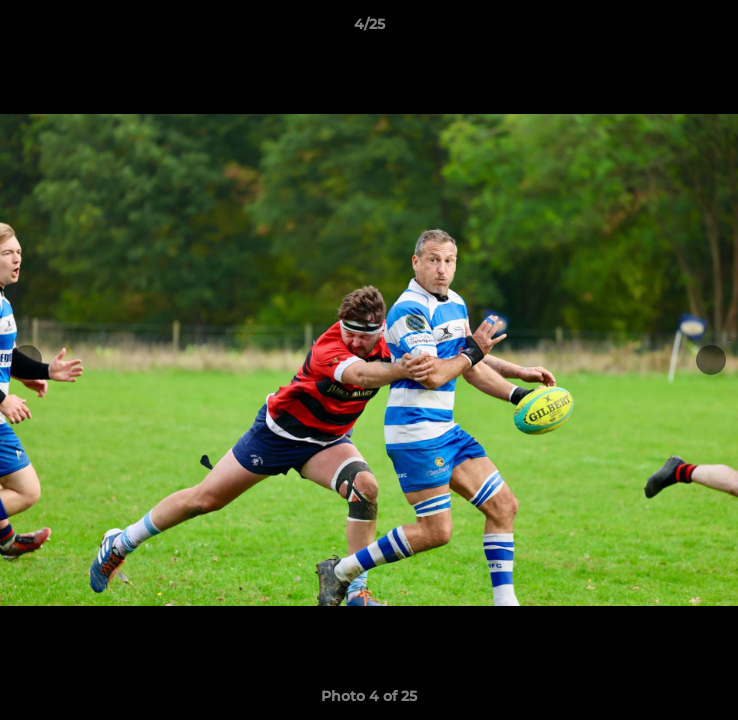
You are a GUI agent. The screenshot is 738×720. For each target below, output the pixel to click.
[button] (714, 29)
